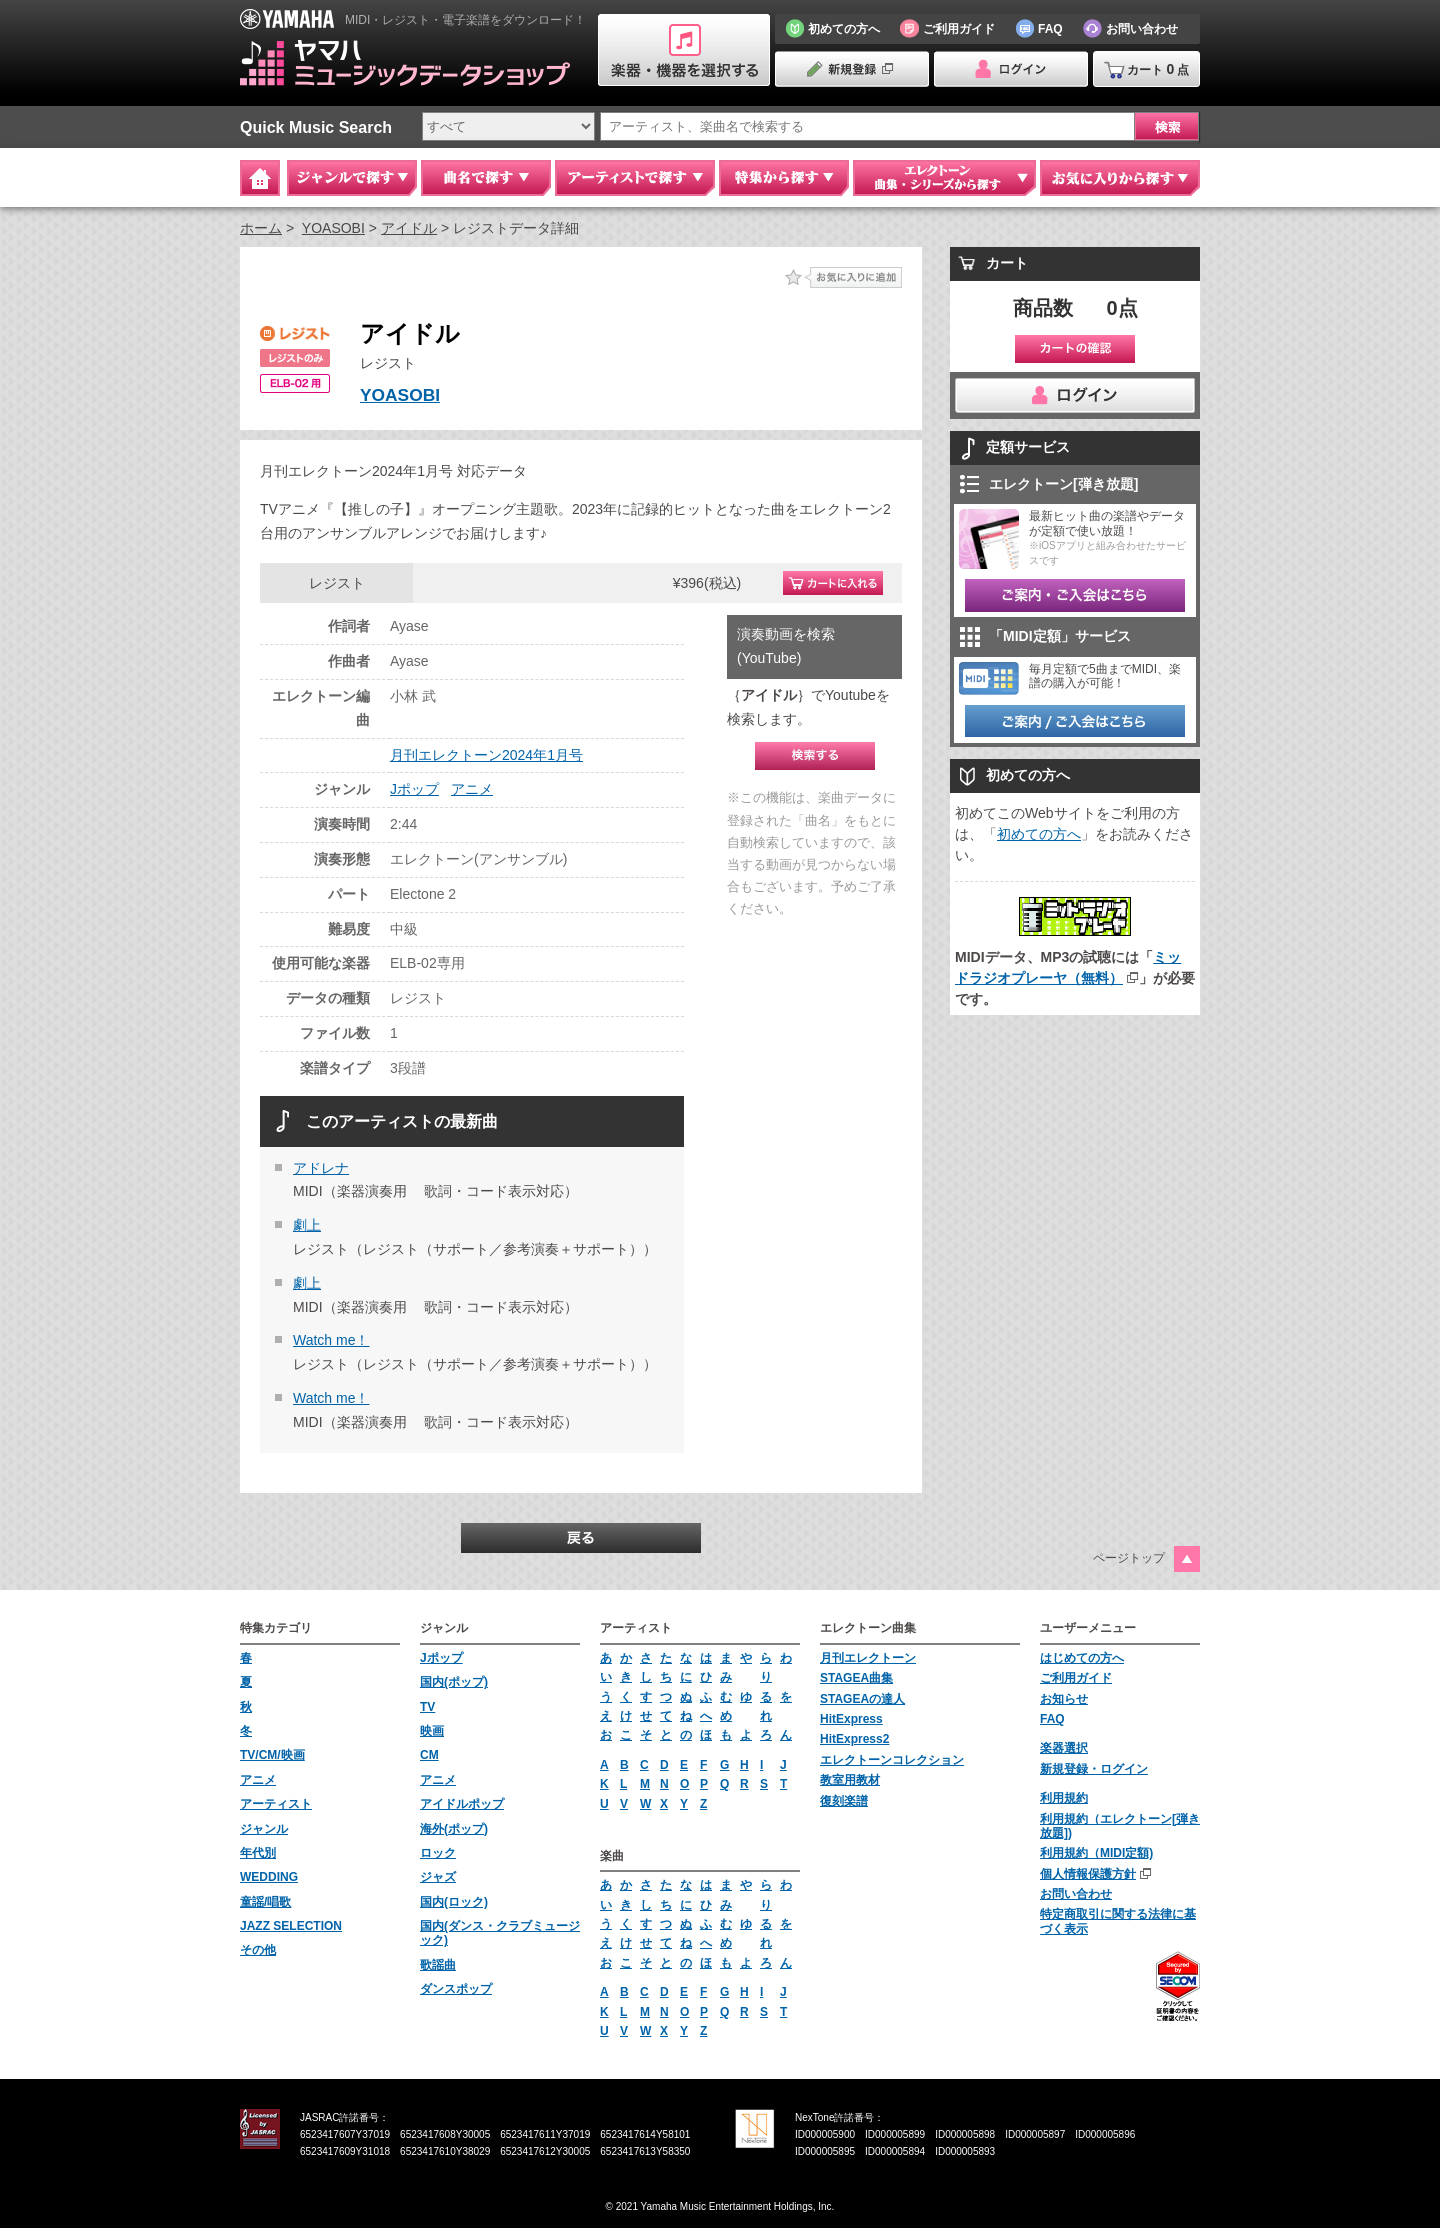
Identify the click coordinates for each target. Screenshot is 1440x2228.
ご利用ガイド (1076, 1678)
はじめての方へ (1082, 1658)
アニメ (472, 789)
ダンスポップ (456, 1989)
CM (429, 1755)
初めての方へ (1039, 834)
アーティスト (276, 1804)
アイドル (409, 228)
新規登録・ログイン (1094, 1769)
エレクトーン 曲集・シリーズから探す (944, 178)
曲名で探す (486, 178)
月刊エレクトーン (868, 1658)
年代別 (258, 1853)
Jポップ (414, 789)
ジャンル (264, 1829)
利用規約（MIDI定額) (1096, 1853)
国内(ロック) (454, 1902)
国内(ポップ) (454, 1682)
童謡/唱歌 (265, 1902)
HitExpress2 (854, 1739)
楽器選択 (1064, 1748)
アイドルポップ (462, 1804)
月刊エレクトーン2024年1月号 (486, 755)
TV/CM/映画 (272, 1755)
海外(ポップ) (454, 1829)
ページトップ (1129, 1558)
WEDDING (269, 1877)
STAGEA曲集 (856, 1678)
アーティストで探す (635, 178)
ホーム (261, 228)
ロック (438, 1853)
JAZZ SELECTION (291, 1926)
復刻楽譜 (844, 1801)
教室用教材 (850, 1780)
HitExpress (851, 1719)
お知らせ (1064, 1699)
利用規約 (1064, 1798)
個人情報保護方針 (1088, 1874)
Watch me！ (331, 1340)
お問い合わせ (1076, 1894)
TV (427, 1707)
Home (260, 178)
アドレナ (321, 1168)
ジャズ (438, 1877)
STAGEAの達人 (862, 1699)
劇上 (307, 1225)
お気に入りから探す (1120, 178)
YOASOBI (333, 228)
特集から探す (784, 178)
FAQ (1052, 1719)
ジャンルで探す (352, 178)
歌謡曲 (438, 1965)
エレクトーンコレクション (892, 1760)
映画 (432, 1731)
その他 (258, 1950)
